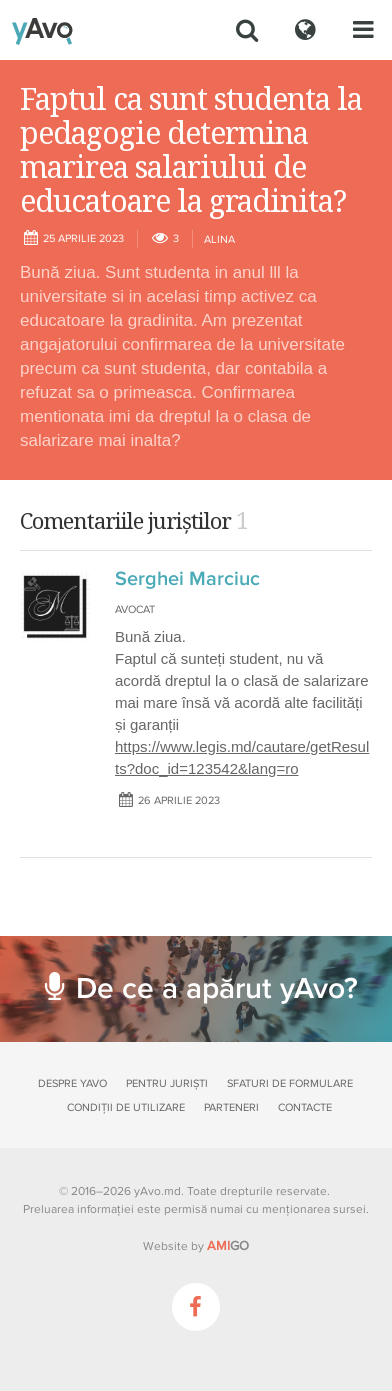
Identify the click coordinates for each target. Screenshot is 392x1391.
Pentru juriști (167, 1083)
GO (228, 1246)
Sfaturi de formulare (290, 1083)
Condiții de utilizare (126, 1107)
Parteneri (231, 1107)
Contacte (305, 1107)
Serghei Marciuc (187, 579)
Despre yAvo (72, 1083)
